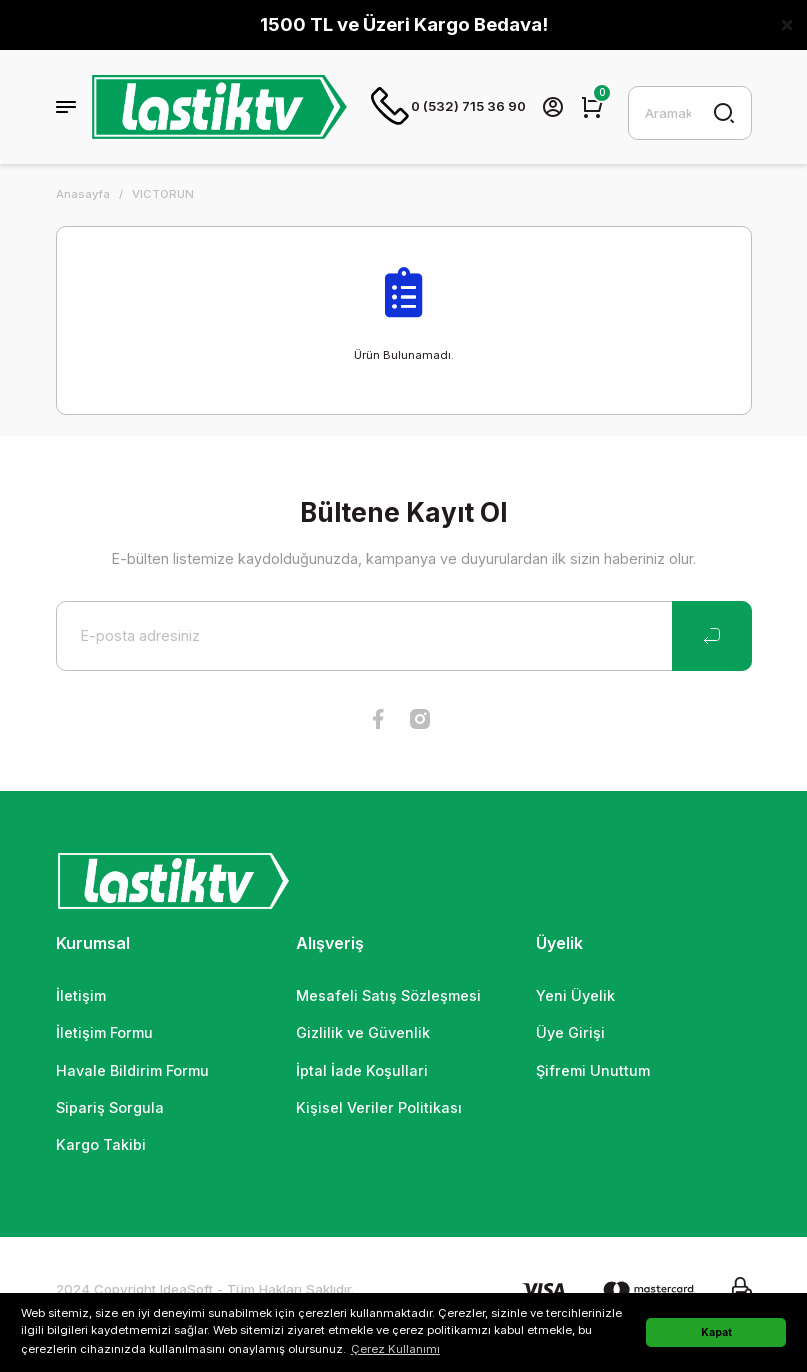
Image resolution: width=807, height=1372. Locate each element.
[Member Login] (554, 108)
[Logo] (220, 108)
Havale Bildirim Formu (132, 1072)
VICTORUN (163, 196)
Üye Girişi (570, 1034)
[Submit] (712, 638)
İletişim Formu (104, 1034)
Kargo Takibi (101, 1146)
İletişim (81, 997)
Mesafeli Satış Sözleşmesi (388, 997)
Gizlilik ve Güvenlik (363, 1034)
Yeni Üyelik (575, 997)
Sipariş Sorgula (110, 1109)
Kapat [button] (716, 1332)
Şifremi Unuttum (593, 1072)
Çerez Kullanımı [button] (395, 1349)
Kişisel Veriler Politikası (379, 1109)
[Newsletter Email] (404, 638)
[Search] (690, 114)
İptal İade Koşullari (362, 1072)
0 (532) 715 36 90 (449, 108)
